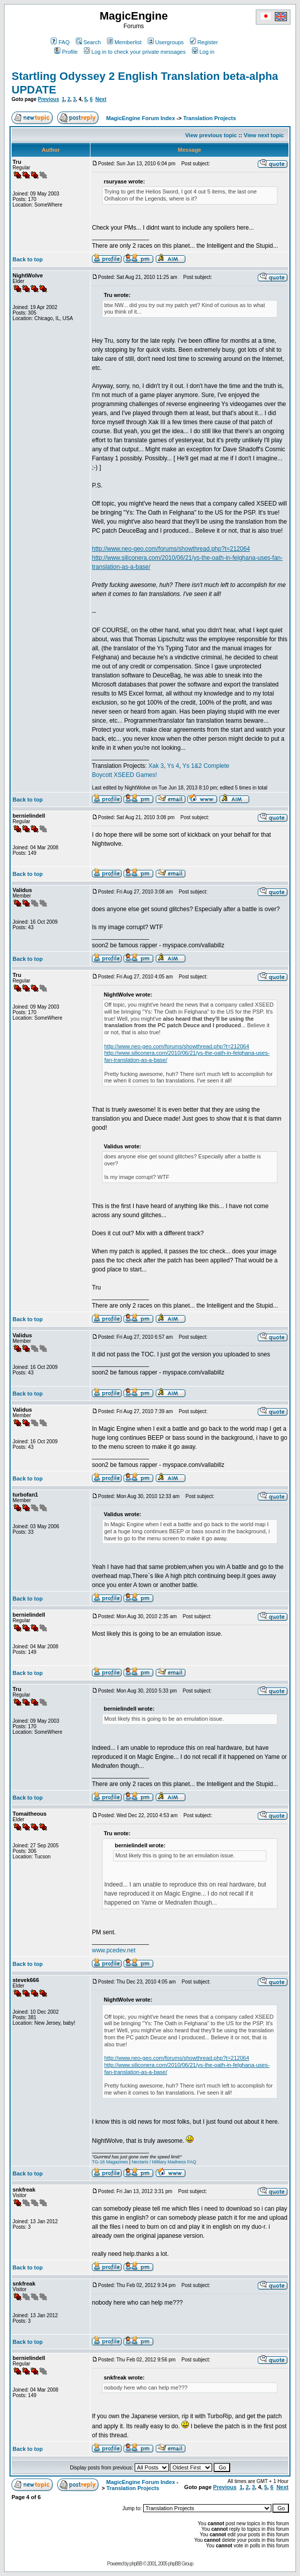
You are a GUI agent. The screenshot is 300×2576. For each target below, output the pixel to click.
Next (101, 99)
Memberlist (124, 42)
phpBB (136, 2563)
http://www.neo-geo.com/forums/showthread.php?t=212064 (171, 548)
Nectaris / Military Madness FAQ (164, 2161)
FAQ (60, 42)
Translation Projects (209, 118)
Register (204, 42)
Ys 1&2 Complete (205, 765)
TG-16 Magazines (110, 2161)
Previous (48, 99)
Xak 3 (156, 765)
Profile (65, 52)
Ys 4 (173, 765)
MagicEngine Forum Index (140, 118)
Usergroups (166, 42)
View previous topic (211, 135)
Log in (203, 52)
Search (88, 42)
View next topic (264, 135)
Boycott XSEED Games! (124, 774)
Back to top (28, 259)
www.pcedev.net (114, 1950)
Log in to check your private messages (135, 52)
